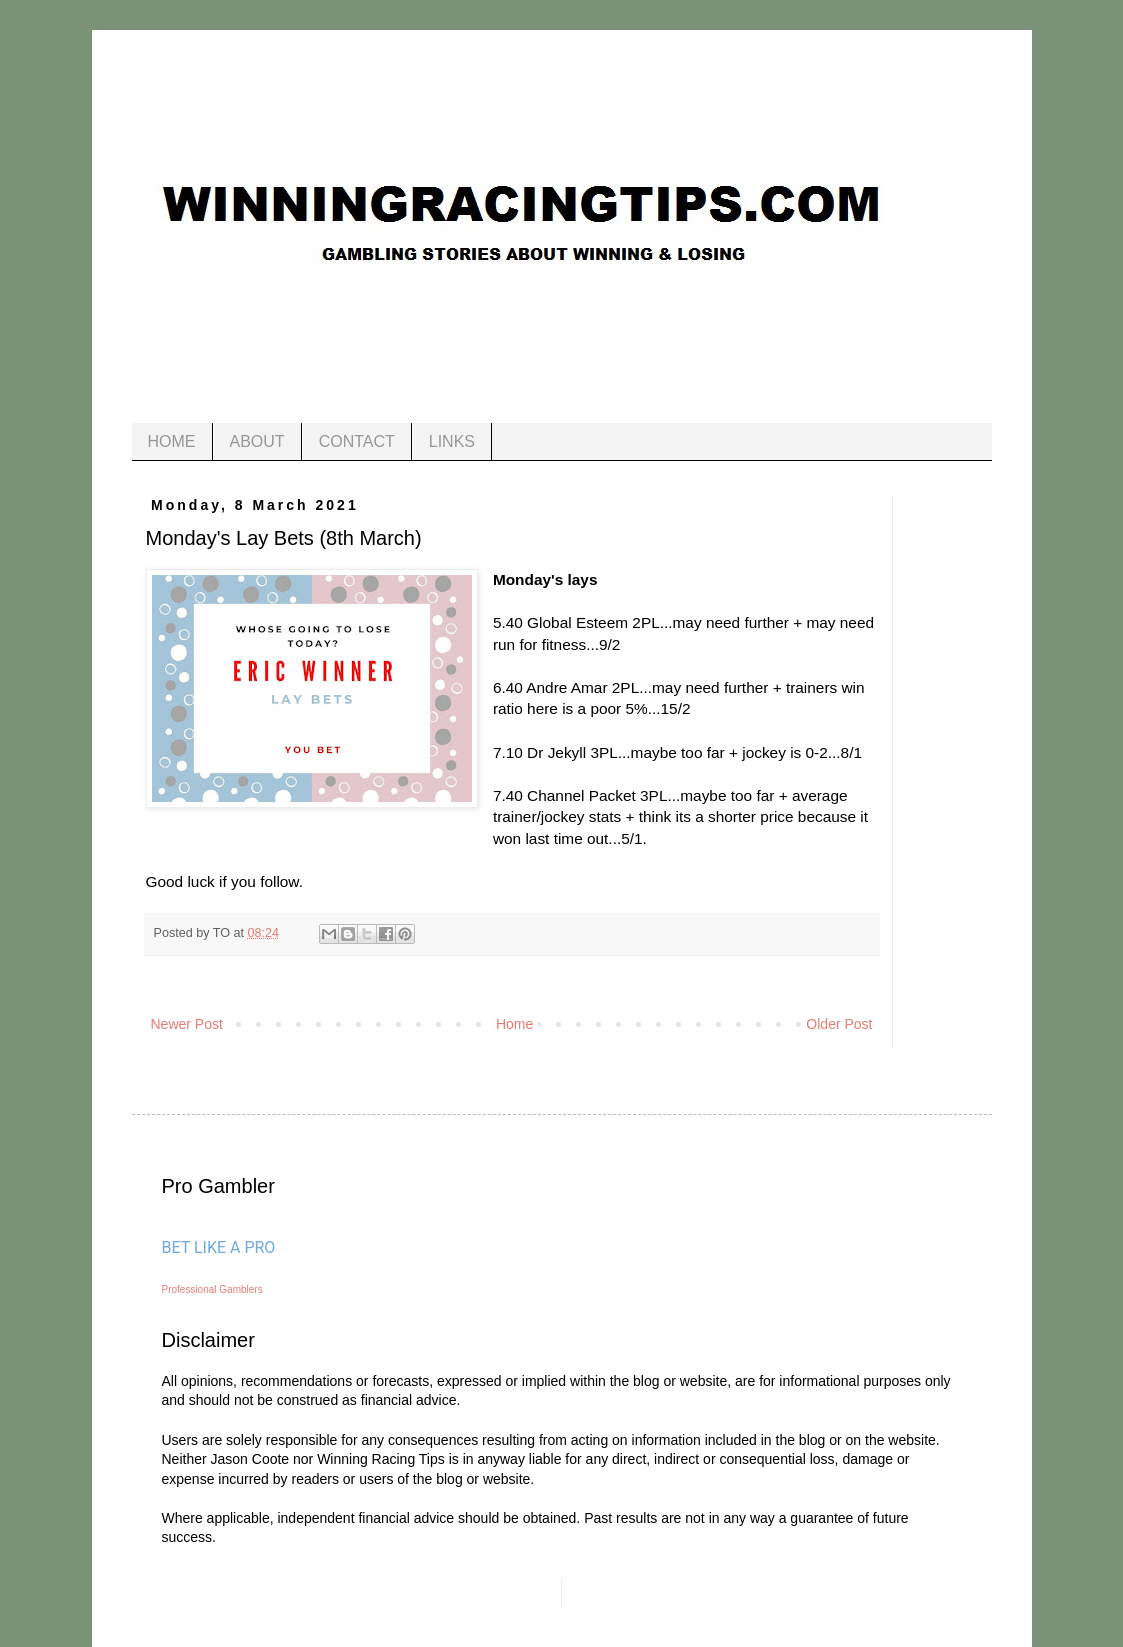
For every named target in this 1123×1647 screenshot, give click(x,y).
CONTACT (357, 441)
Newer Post (187, 1024)
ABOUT (257, 441)
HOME (172, 441)
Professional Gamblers (212, 1289)
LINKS (452, 441)
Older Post (839, 1024)
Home (514, 1024)
